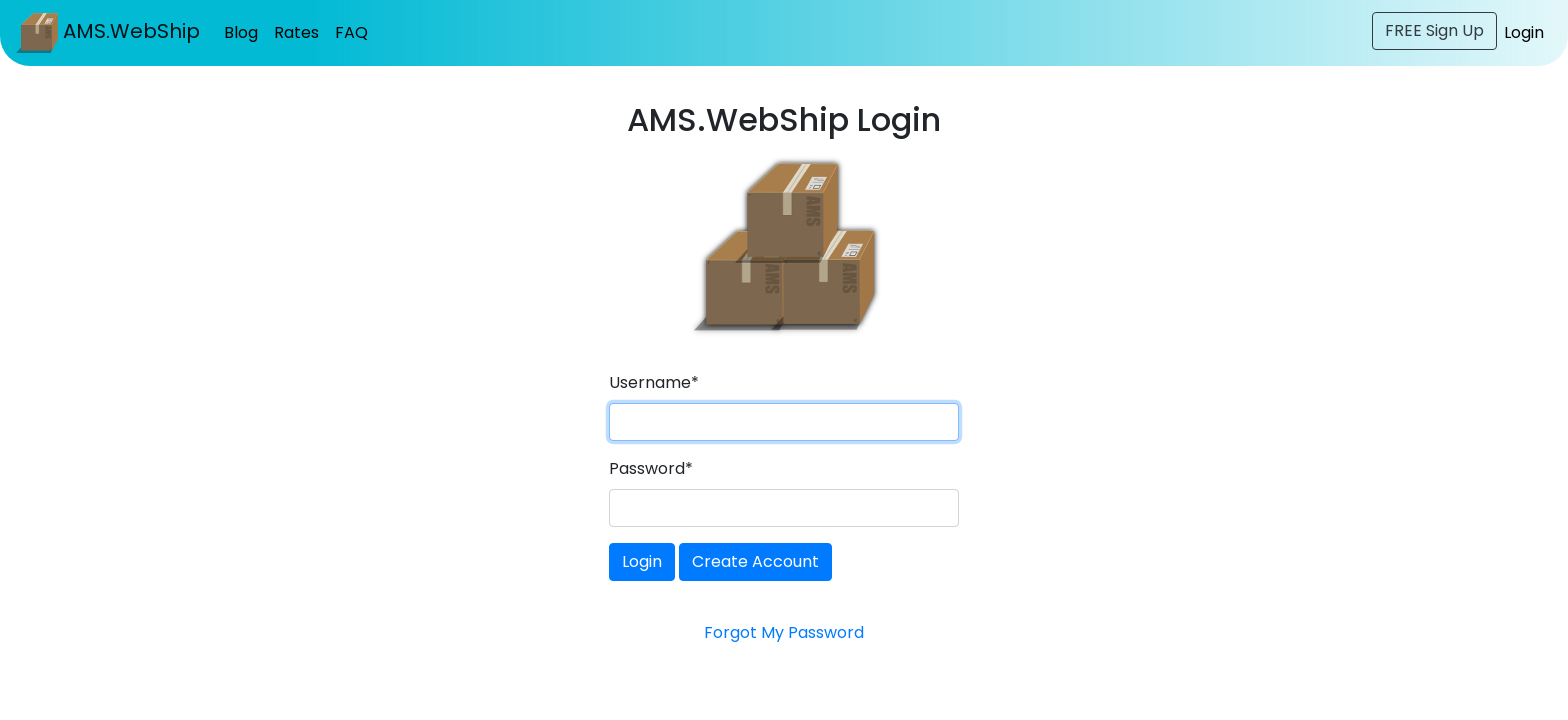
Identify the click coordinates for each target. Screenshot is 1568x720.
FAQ (351, 32)
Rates (296, 32)
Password (651, 468)
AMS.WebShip (108, 33)
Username (654, 382)
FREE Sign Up (1434, 30)
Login (1524, 32)
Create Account (755, 561)
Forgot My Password (784, 632)
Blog (241, 32)
